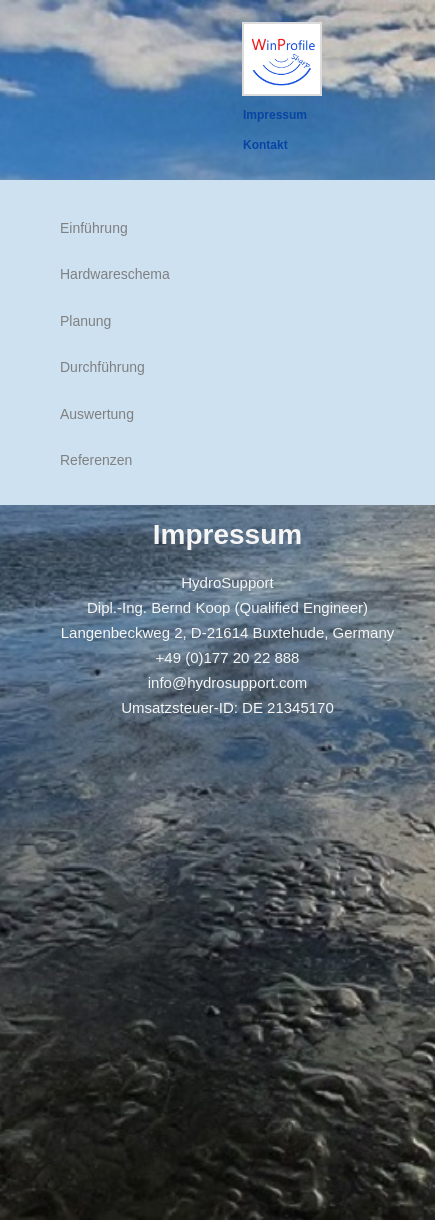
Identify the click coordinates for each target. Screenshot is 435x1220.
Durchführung (102, 367)
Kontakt (265, 145)
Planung (85, 321)
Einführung (94, 228)
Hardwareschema (115, 274)
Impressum (275, 115)
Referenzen (96, 460)
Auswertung (97, 414)
